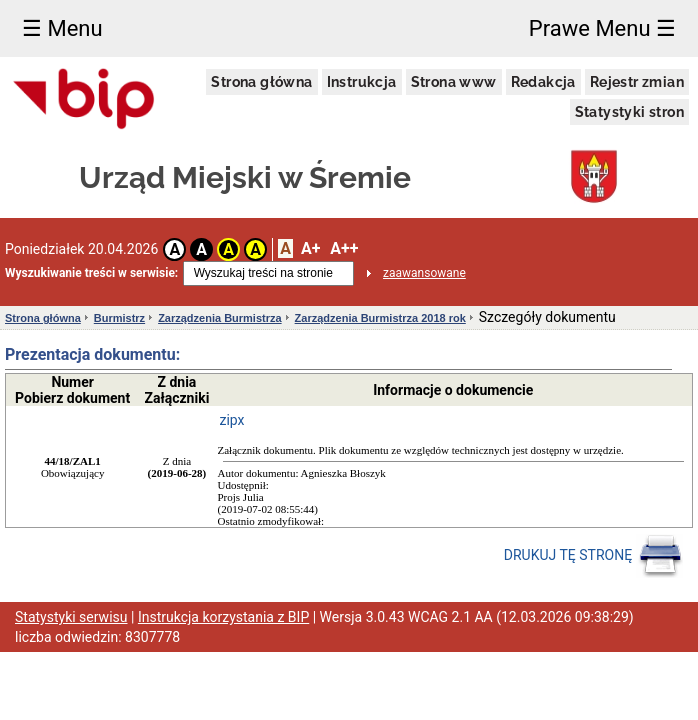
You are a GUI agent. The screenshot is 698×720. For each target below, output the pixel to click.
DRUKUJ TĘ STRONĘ (593, 556)
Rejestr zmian (637, 82)
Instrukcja (362, 82)
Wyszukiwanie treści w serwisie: (91, 273)
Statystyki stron (629, 112)
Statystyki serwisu (71, 617)
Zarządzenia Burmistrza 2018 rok (380, 318)
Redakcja (543, 82)
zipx (232, 420)
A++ (344, 248)
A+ (310, 248)
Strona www (454, 82)
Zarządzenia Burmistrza (219, 318)
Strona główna (261, 82)
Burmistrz (119, 318)
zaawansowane (424, 273)
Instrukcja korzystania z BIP (223, 617)
